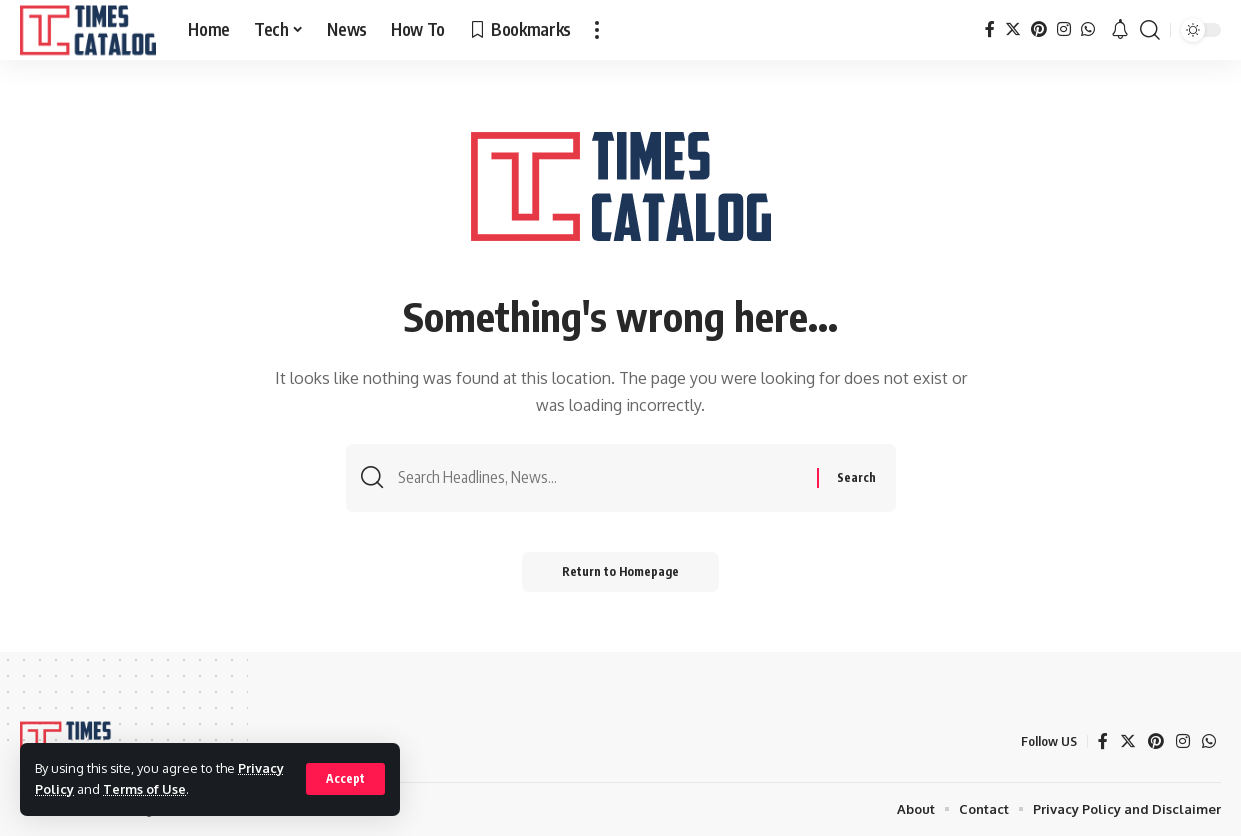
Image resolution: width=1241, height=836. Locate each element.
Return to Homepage (620, 571)
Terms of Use (144, 789)
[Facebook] (990, 29)
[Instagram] (1064, 29)
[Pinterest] (1039, 29)
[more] (597, 30)
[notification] (1120, 30)
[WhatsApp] (1088, 29)
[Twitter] (1013, 29)
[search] (1150, 30)
